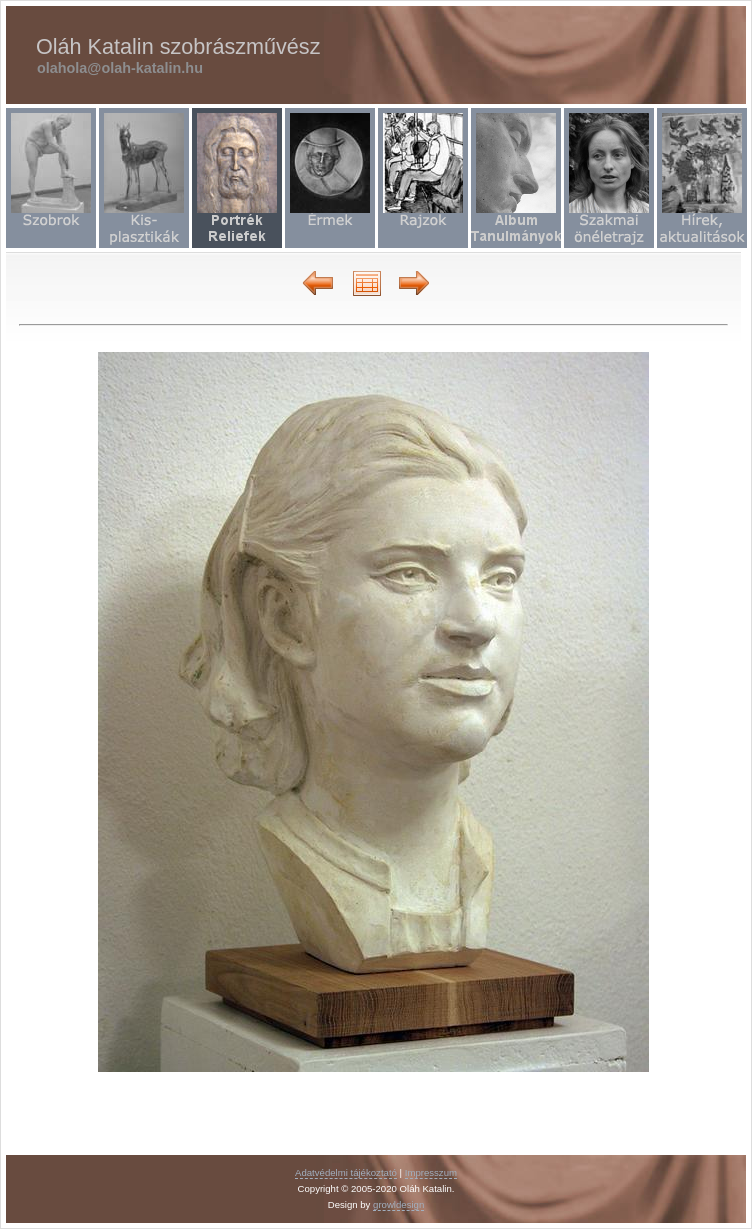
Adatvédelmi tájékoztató (346, 1172)
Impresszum (431, 1172)
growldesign (398, 1204)
